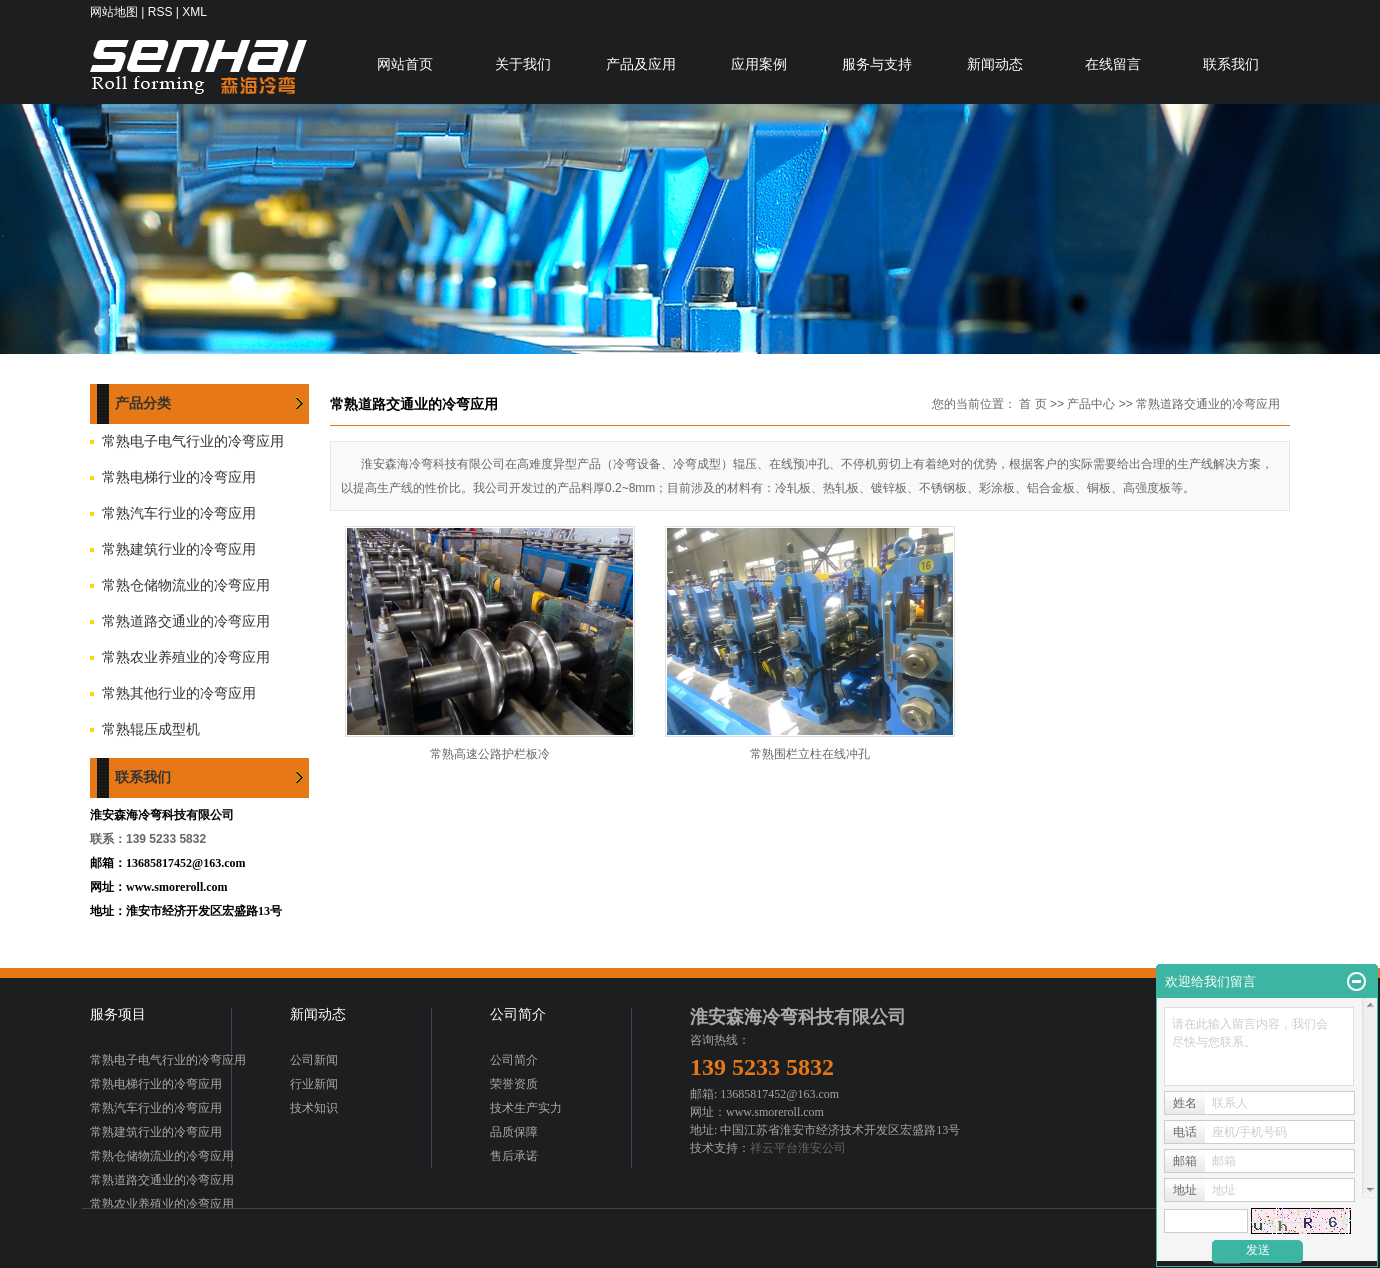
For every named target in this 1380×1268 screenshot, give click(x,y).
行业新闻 (314, 1084)
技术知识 (314, 1108)
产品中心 (1091, 404)
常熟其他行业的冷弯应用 (179, 693)
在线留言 (1113, 64)
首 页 (1032, 404)
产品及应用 (641, 64)
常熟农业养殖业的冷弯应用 (186, 657)
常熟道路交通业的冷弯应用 (186, 621)
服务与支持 (877, 64)
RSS (160, 12)
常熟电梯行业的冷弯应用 (179, 477)
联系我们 (1231, 64)
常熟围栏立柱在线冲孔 (810, 754)
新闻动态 (995, 64)
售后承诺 (514, 1156)
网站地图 (114, 12)
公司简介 (514, 1060)
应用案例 (759, 64)
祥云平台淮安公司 (798, 1148)
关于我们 (523, 64)
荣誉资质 (514, 1084)
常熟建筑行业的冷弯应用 (179, 549)
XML (194, 12)
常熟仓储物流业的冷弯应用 (186, 585)
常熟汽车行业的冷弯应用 (179, 513)
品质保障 (514, 1132)
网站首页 (405, 64)
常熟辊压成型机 (151, 729)
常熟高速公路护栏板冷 (490, 754)
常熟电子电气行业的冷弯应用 (193, 441)
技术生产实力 (526, 1108)
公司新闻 (314, 1060)
